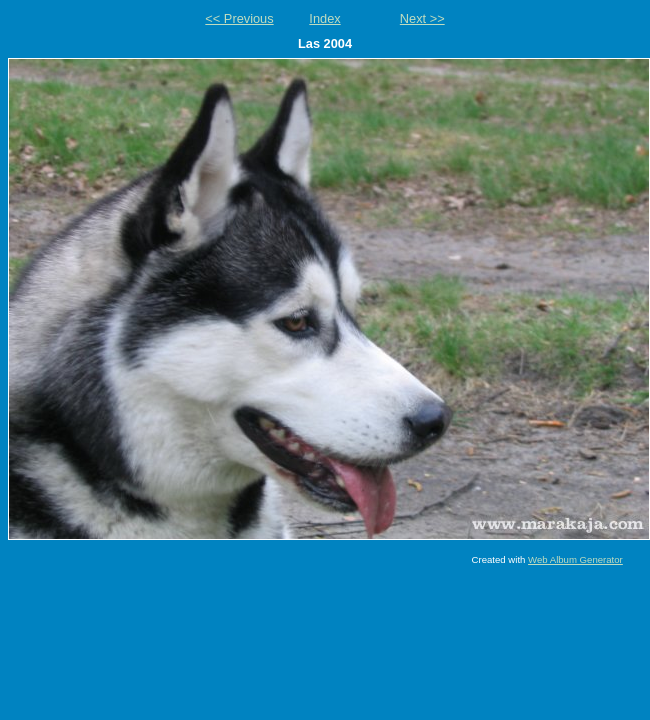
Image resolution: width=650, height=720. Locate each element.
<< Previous (239, 18)
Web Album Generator (575, 559)
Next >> (422, 18)
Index (324, 18)
